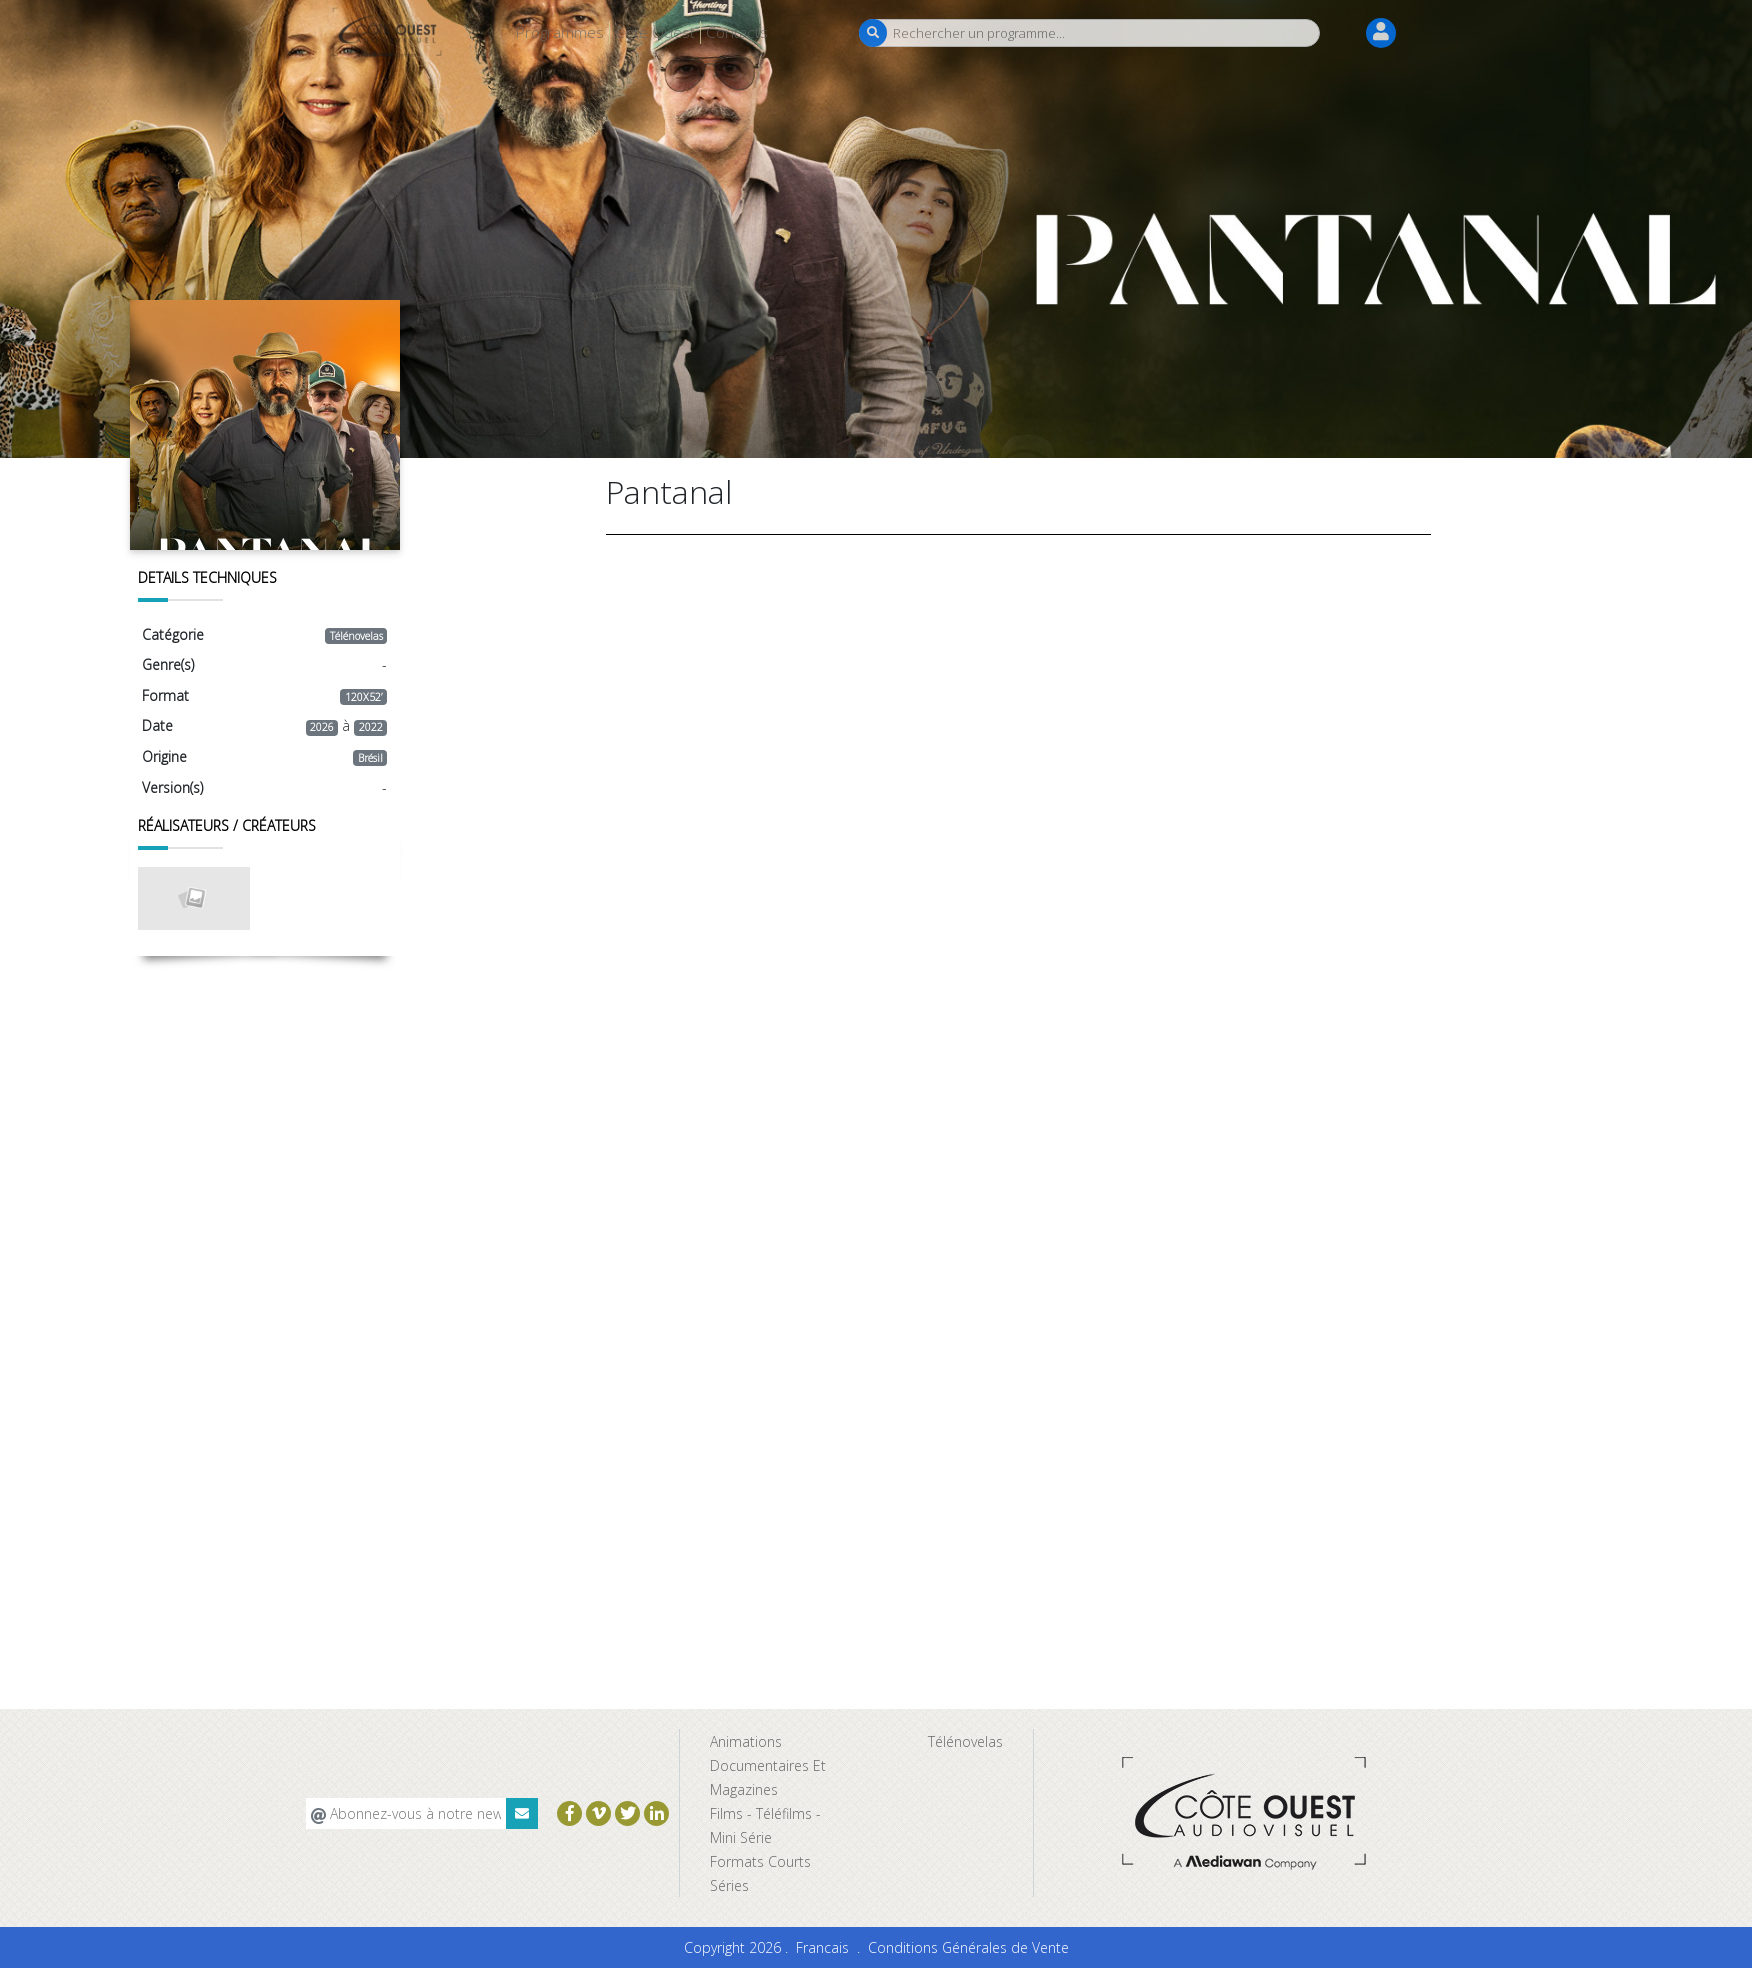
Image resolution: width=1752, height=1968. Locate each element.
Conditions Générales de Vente (968, 1947)
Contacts (737, 32)
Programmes (560, 32)
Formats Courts (760, 1861)
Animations (746, 1741)
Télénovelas (965, 1741)
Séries (729, 1885)
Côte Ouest (655, 32)
